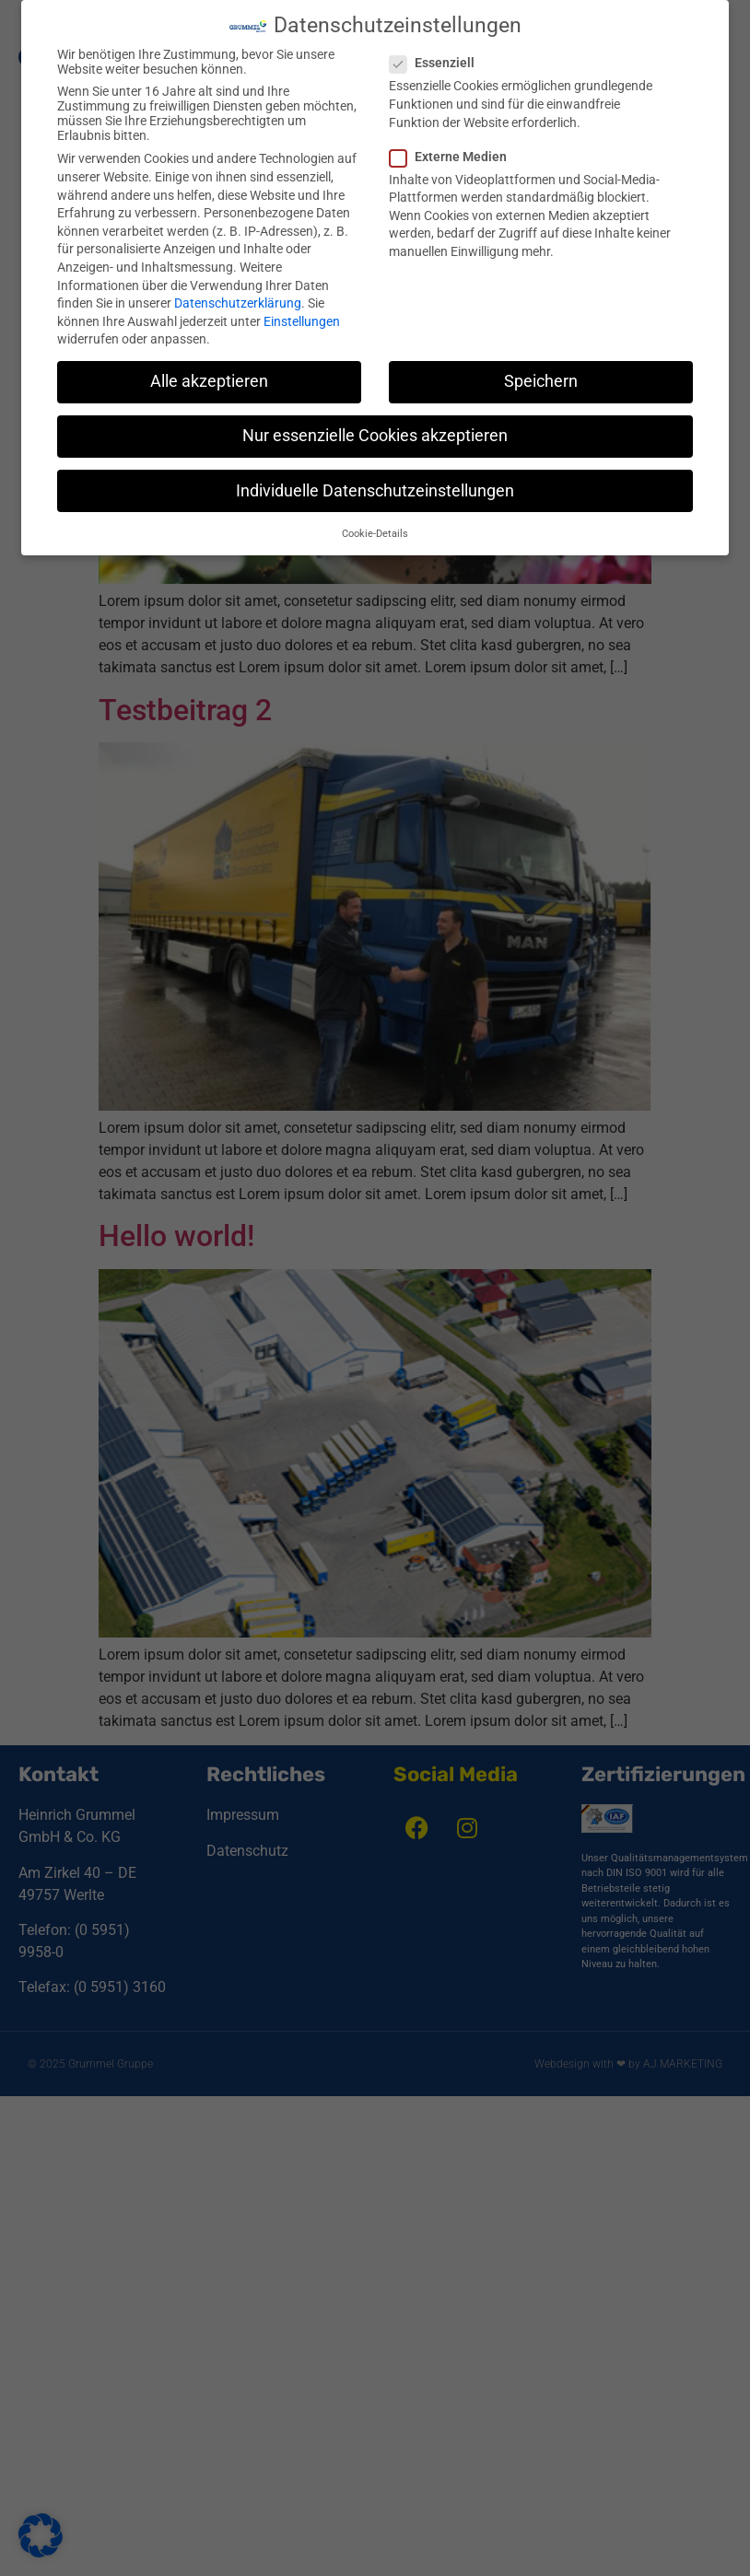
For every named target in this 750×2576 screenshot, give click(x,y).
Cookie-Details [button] (375, 534)
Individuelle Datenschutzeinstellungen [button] (375, 491)
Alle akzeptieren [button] (209, 381)
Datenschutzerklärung (237, 303)
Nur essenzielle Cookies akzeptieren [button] (375, 435)
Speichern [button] (541, 381)
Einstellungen (302, 321)
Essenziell (437, 62)
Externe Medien (454, 156)
